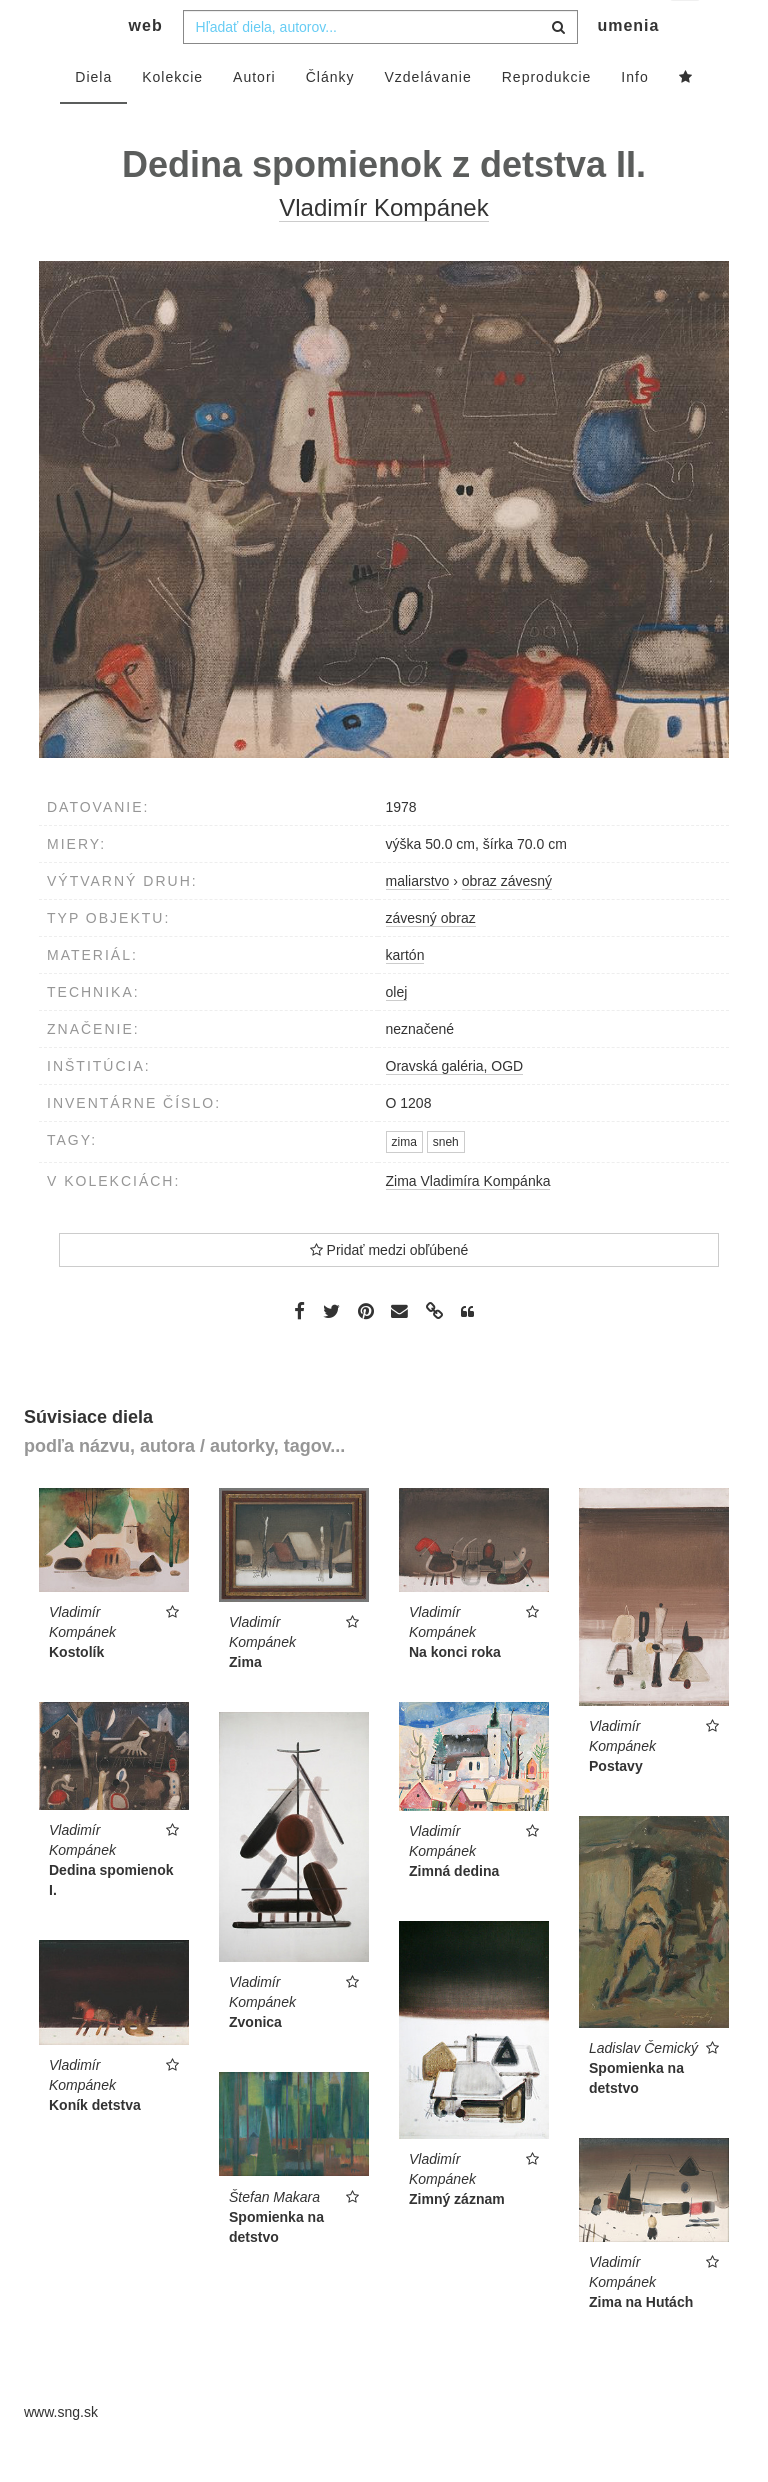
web (146, 65)
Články (330, 117)
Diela (93, 117)
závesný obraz (431, 958)
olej (397, 1032)
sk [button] (686, 30)
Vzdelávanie (427, 117)
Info (634, 117)
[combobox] (380, 67)
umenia (628, 65)
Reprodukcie (547, 117)
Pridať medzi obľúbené (389, 1290)
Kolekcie (172, 117)
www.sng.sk (61, 2452)
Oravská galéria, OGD (455, 1106)
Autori (254, 117)
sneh (446, 1182)
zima (404, 1182)
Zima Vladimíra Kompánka (468, 1221)
